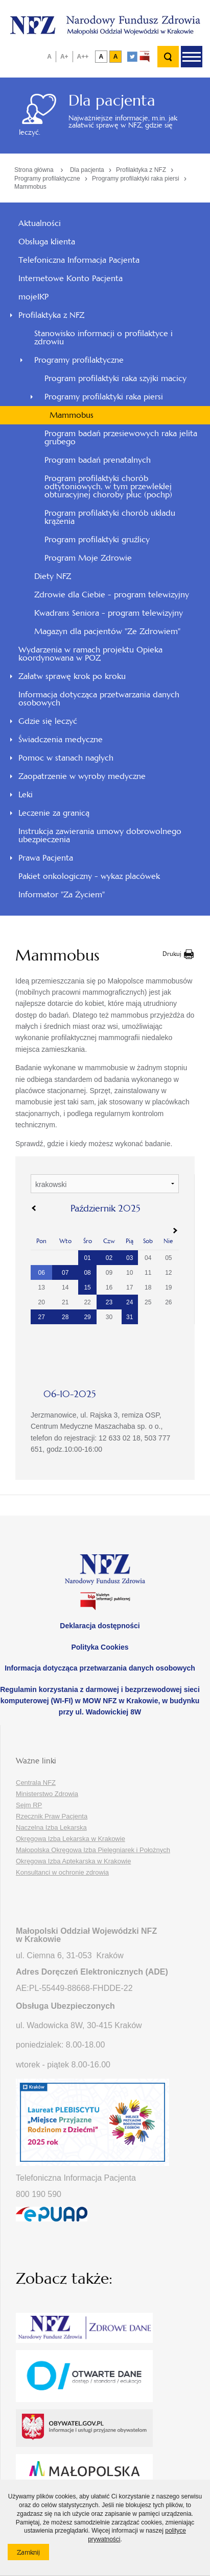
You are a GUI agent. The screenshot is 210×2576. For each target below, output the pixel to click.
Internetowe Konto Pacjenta (70, 278)
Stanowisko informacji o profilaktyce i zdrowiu (103, 337)
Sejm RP (29, 1805)
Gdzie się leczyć (47, 721)
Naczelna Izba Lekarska (51, 1827)
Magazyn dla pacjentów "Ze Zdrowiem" (107, 631)
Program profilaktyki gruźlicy (97, 539)
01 (87, 1257)
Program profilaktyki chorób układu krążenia (109, 517)
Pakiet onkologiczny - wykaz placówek (89, 876)
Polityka (99, 1647)
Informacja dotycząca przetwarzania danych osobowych (98, 698)
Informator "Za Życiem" (61, 894)
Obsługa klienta (46, 241)
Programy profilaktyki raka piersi (135, 178)
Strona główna (34, 170)
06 (41, 1272)
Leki (25, 794)
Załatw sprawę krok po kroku (72, 676)
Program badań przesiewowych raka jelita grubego (120, 437)
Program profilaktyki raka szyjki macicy (115, 378)
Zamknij (33, 2554)
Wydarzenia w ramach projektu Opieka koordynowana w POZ (90, 653)
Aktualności (39, 223)
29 (87, 1317)
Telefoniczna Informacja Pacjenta (78, 260)
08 (87, 1272)
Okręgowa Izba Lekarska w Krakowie (70, 1838)
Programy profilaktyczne (47, 178)
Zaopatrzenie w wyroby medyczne (82, 776)
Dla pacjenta (87, 170)
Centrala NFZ (36, 1782)
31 (129, 1317)
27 (41, 1317)
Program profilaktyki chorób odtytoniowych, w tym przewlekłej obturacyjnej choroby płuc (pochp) (108, 486)
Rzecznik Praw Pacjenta (51, 1816)
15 (87, 1287)
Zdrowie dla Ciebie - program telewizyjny (111, 594)
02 (109, 1257)
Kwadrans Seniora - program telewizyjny (108, 613)
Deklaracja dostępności (99, 1626)
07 (65, 1272)
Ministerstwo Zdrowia (47, 1794)
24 (129, 1302)
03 (129, 1257)
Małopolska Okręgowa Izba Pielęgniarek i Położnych (93, 1850)
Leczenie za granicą (53, 812)
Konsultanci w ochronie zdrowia (62, 1872)
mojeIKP (33, 296)
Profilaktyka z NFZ (141, 170)
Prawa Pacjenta (45, 857)
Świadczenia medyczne (60, 739)
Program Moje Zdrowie (88, 557)
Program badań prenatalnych (97, 459)
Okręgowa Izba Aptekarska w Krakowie (73, 1861)
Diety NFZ (52, 576)
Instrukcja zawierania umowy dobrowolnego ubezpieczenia (99, 835)
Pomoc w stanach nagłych (65, 757)
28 (65, 1317)
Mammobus (30, 187)
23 (109, 1302)
